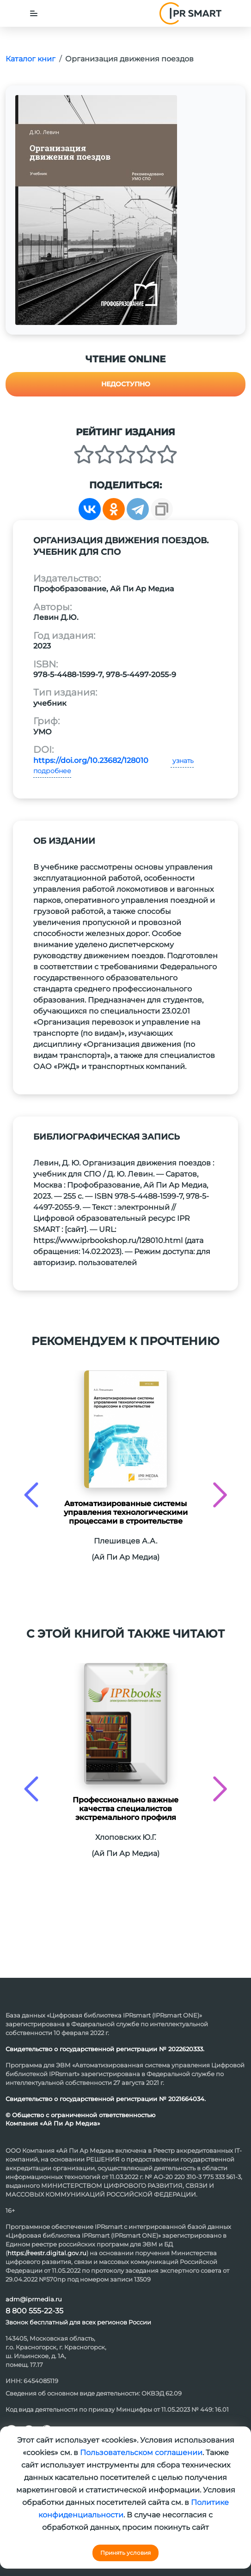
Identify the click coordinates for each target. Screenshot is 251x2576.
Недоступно (125, 384)
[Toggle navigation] (33, 13)
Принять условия (125, 2552)
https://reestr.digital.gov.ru (46, 2253)
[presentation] (31, 1494)
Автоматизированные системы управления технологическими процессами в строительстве (126, 1512)
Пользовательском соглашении (141, 2452)
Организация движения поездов (129, 58)
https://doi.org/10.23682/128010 (90, 760)
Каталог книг (30, 58)
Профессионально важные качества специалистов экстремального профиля (125, 1808)
